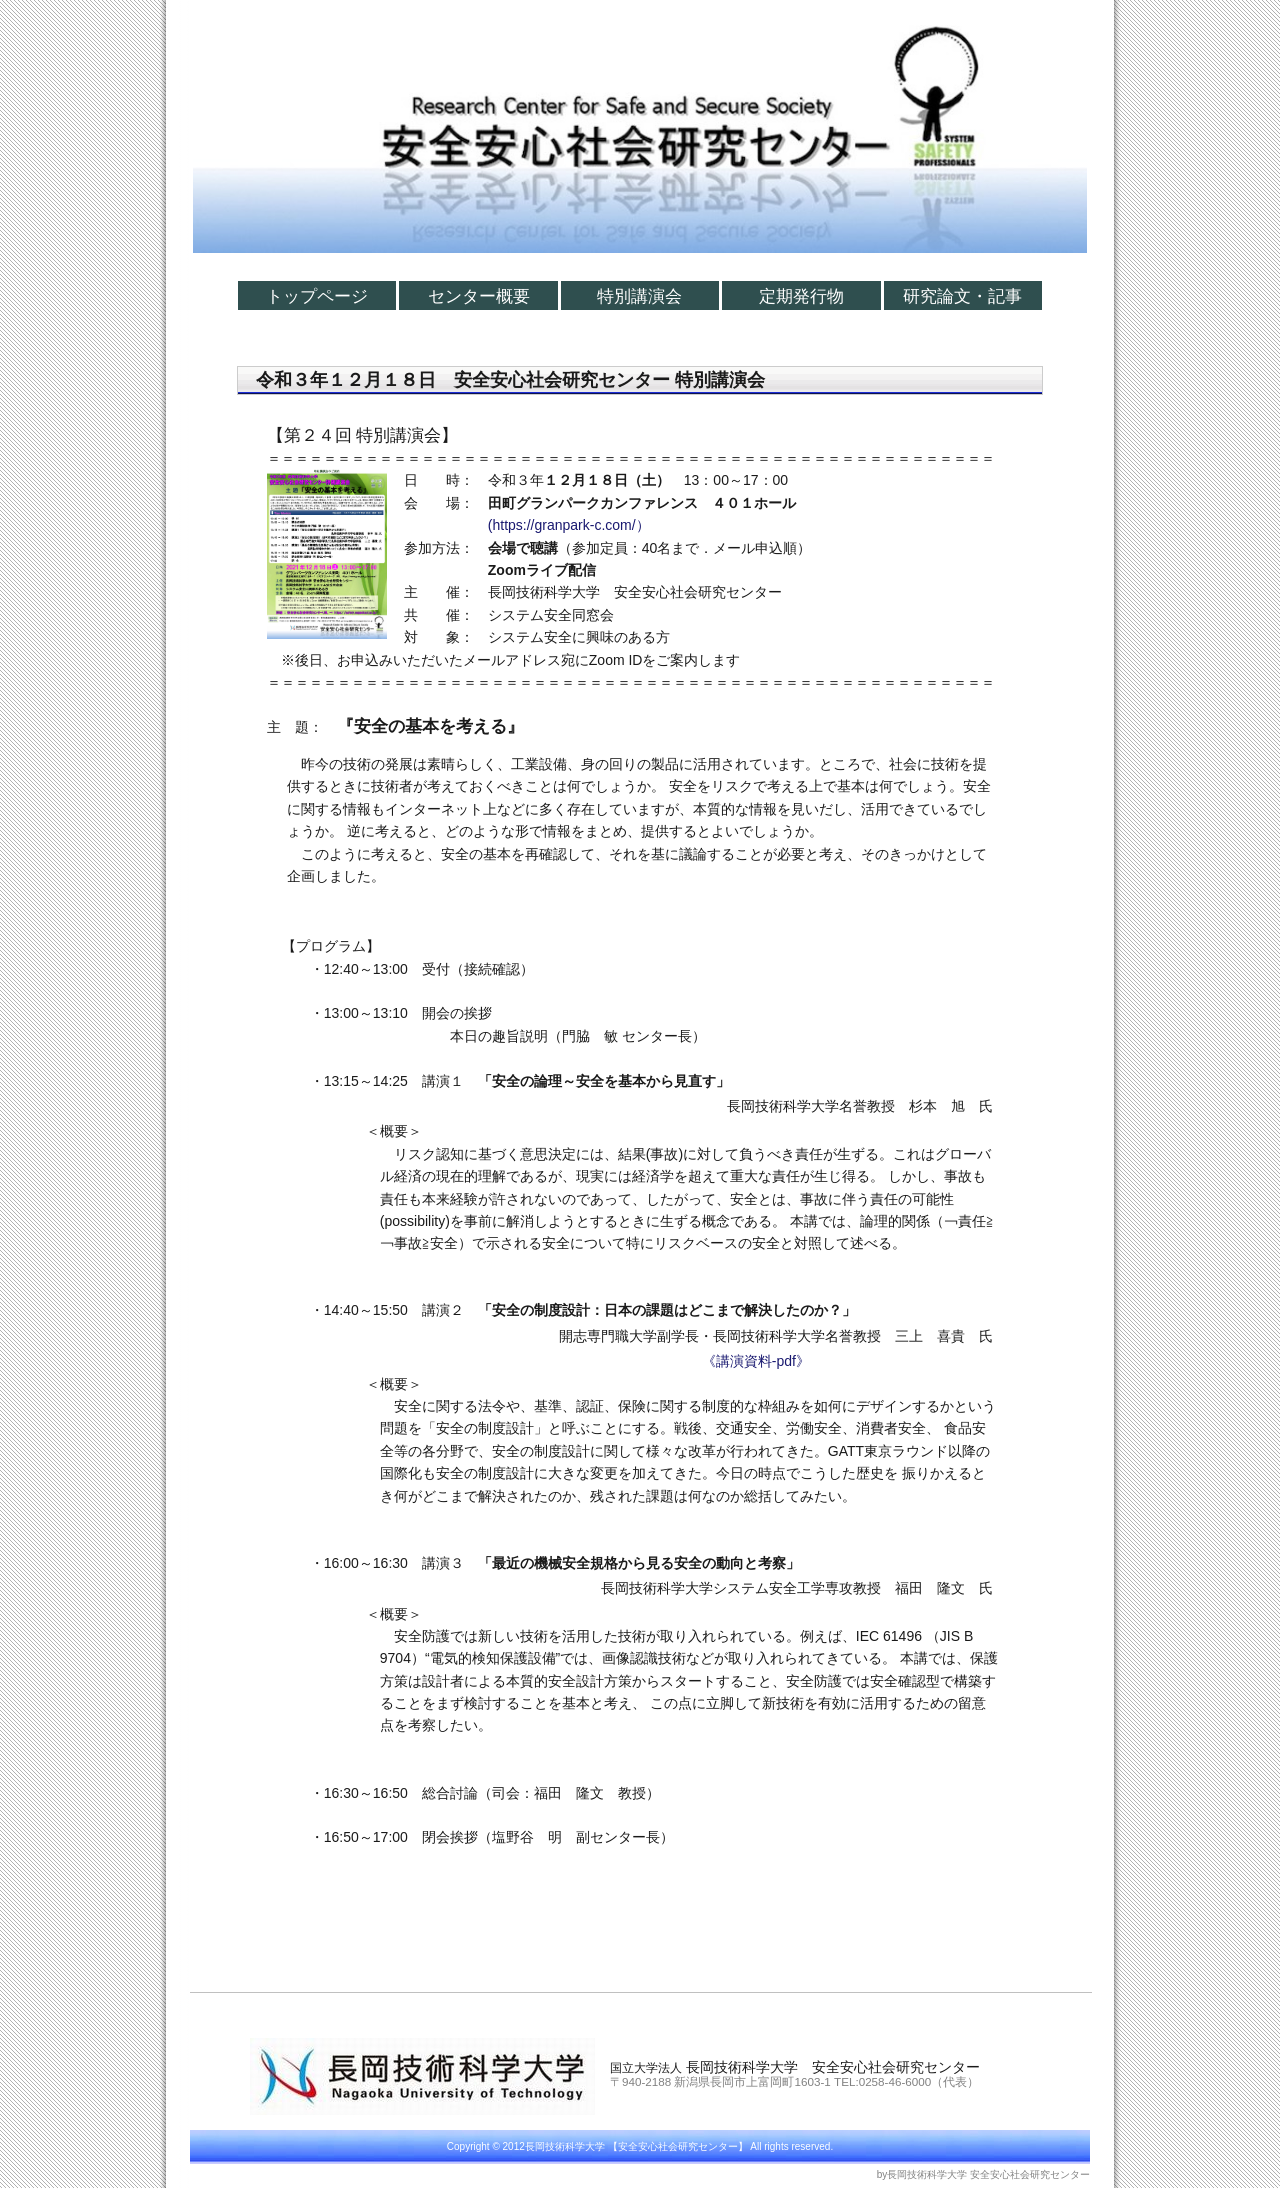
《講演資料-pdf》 (756, 1361)
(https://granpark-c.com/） (569, 525)
